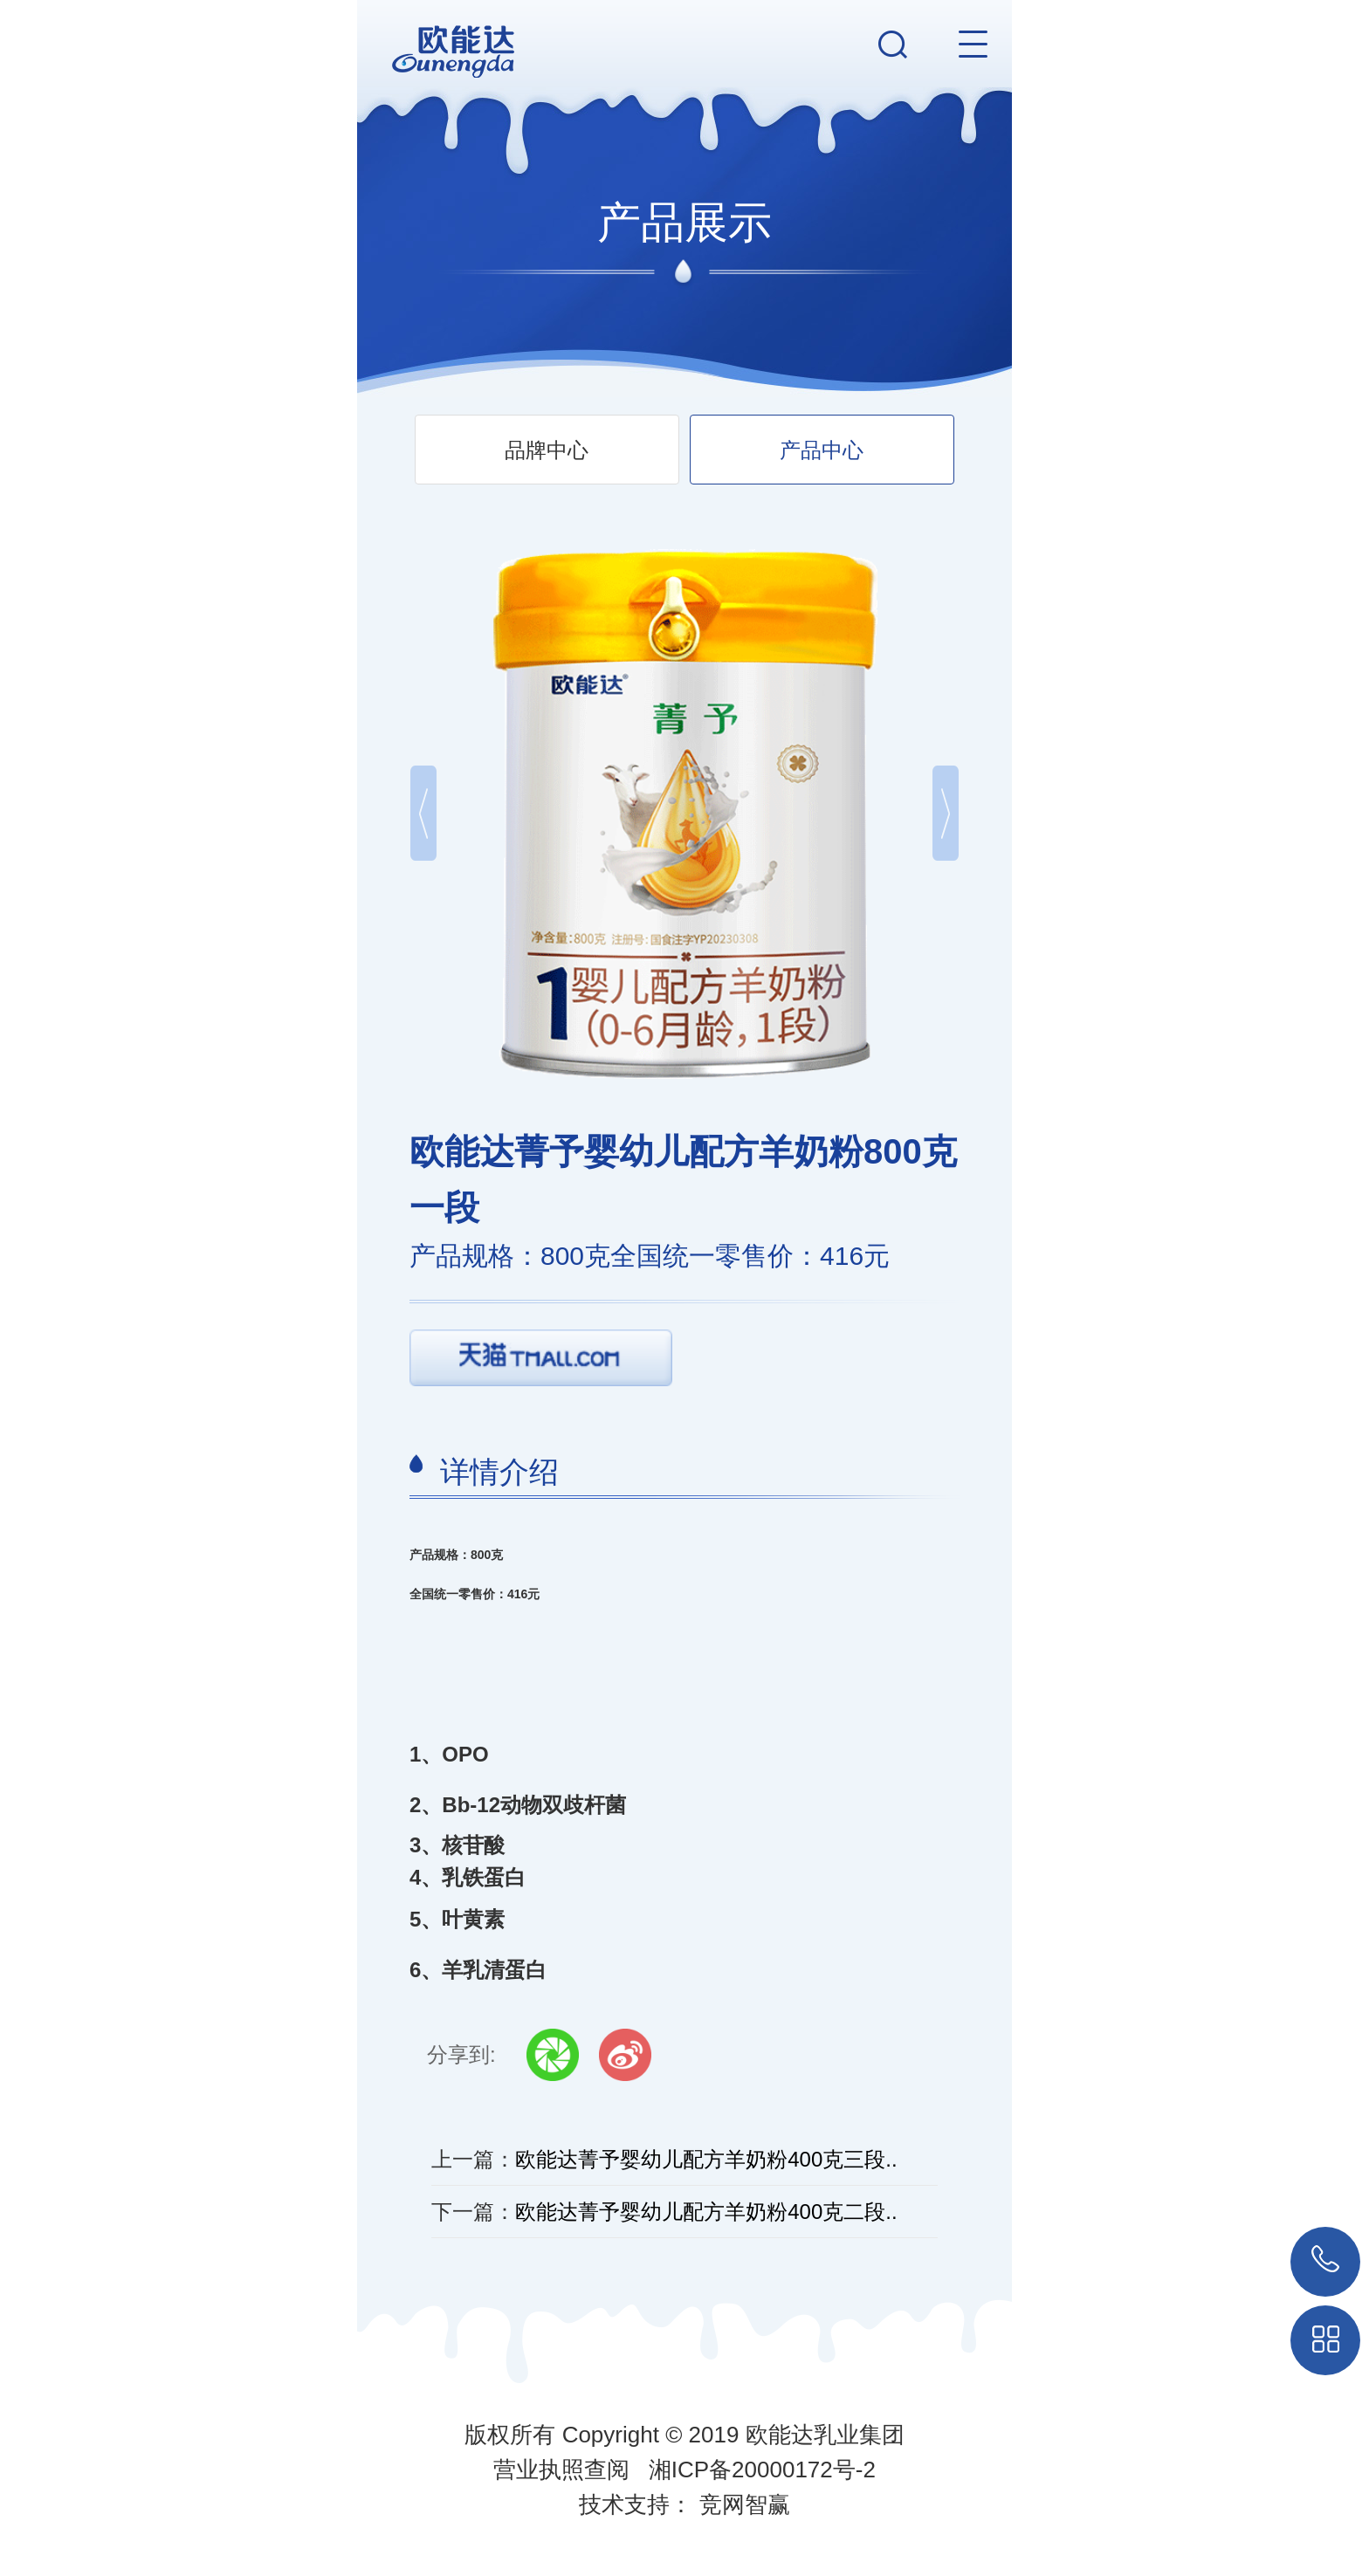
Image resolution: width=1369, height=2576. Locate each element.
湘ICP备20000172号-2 (762, 2469)
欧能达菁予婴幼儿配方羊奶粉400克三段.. (706, 2159)
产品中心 (821, 450)
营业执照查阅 (561, 2469)
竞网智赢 (744, 2504)
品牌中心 (546, 450)
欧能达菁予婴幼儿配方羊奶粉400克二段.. (706, 2211)
